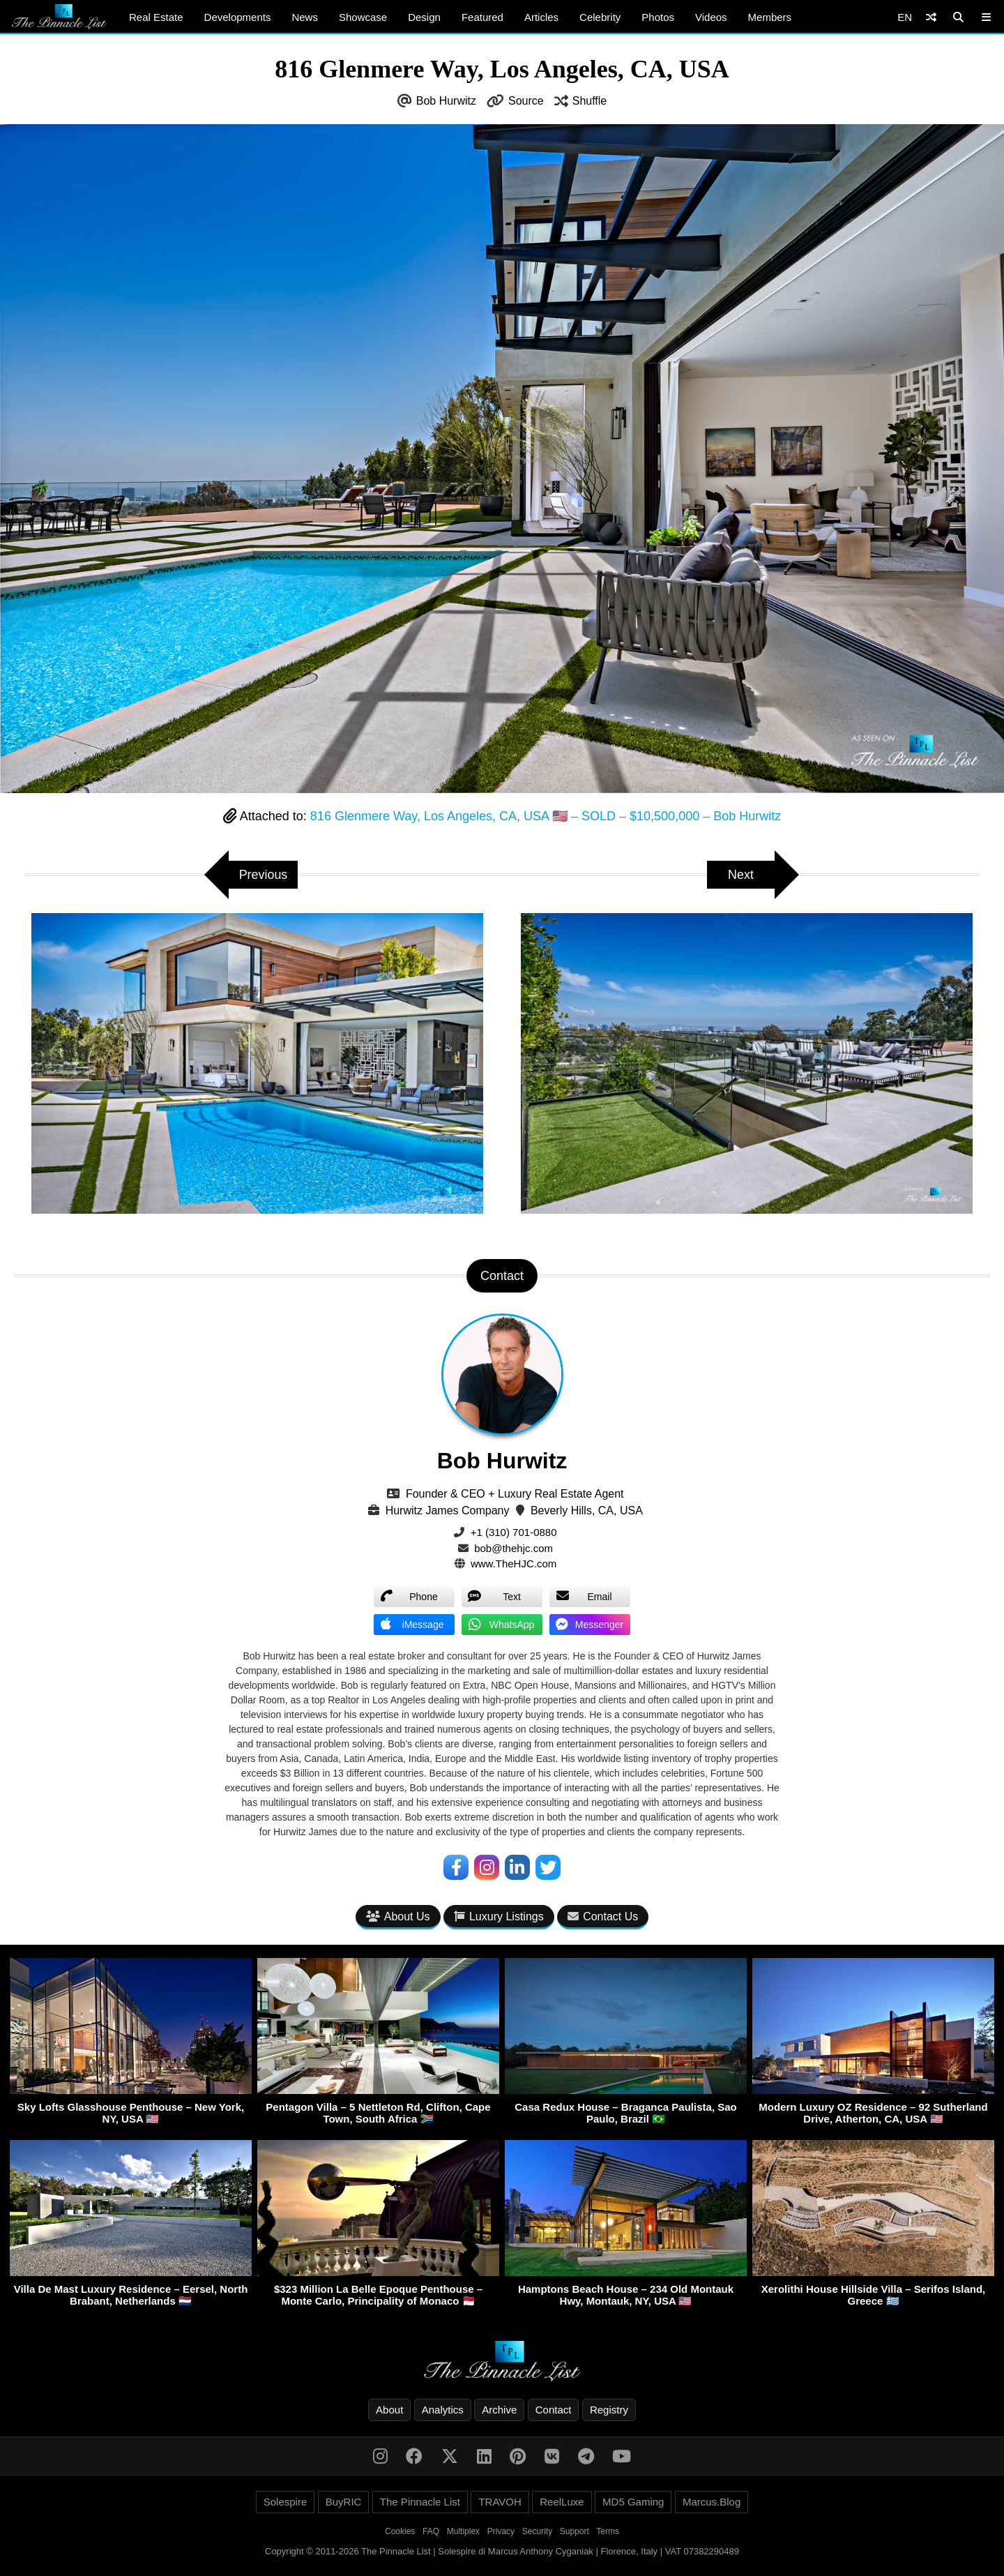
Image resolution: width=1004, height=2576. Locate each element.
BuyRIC (344, 2502)
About (389, 2410)
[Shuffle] (931, 17)
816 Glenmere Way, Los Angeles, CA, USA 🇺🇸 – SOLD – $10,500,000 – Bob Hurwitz (545, 816)
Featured (482, 17)
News (304, 17)
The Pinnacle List (420, 2502)
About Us (398, 1916)
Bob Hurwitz (446, 101)
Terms (607, 2532)
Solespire (285, 2502)
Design (424, 17)
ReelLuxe (562, 2502)
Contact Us (603, 1916)
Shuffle (589, 101)
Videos (711, 17)
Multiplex (463, 2532)
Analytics (443, 2410)
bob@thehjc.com (513, 1548)
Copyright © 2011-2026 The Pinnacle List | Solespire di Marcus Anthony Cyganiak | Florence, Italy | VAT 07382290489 (502, 2552)
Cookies (400, 2532)
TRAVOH (499, 2502)
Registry (609, 2410)
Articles (541, 17)
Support (574, 2532)
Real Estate (156, 17)
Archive (499, 2410)
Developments (237, 17)
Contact (553, 2410)
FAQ (431, 2532)
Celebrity (600, 17)
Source (526, 101)
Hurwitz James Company (448, 1510)
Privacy (501, 2532)
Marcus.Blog (711, 2502)
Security (537, 2532)
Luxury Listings (499, 1916)
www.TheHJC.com (513, 1563)
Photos (657, 17)
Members (770, 17)
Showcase (363, 17)
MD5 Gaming (633, 2502)
